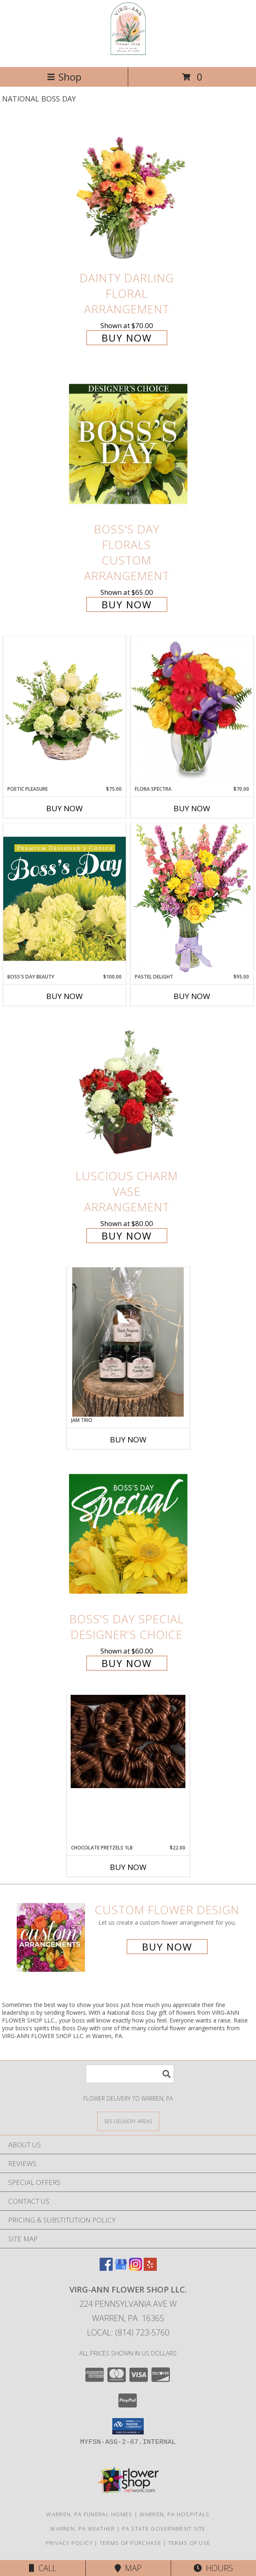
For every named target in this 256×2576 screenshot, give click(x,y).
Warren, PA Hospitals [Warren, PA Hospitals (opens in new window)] (175, 2514)
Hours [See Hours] (213, 2568)
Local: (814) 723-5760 (128, 2332)
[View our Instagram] (135, 2268)
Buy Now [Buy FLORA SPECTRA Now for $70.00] (192, 808)
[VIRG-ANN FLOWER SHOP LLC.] (128, 55)
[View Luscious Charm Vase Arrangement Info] (128, 1090)
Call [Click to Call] (42, 2568)
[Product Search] (130, 2074)
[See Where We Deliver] (128, 2121)
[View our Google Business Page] (120, 2268)
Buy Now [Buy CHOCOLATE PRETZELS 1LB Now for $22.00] (128, 1867)
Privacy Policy (69, 2543)
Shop (64, 76)
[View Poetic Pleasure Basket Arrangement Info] (64, 710)
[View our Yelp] (150, 2268)
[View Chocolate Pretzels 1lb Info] (128, 1741)
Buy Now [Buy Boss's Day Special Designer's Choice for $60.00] (127, 1663)
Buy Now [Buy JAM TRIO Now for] (128, 1439)
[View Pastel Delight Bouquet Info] (192, 898)
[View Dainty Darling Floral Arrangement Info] (128, 192)
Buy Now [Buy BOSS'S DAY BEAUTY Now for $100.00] (64, 996)
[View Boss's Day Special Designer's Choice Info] (128, 1533)
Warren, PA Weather (82, 2528)
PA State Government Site (164, 2528)
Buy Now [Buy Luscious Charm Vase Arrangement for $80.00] (127, 1235)
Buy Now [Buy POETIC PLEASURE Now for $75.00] (64, 808)
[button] (128, 2426)
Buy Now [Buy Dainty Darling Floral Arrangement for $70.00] (127, 337)
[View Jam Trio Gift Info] (128, 1342)
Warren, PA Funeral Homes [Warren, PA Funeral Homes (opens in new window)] (89, 2514)
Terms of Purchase (130, 2543)
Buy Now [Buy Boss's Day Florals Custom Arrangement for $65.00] (127, 604)
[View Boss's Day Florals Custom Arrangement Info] (128, 444)
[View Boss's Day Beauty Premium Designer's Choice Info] (64, 898)
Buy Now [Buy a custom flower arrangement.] (167, 1946)
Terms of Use (189, 2543)
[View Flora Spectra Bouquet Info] (192, 710)
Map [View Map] (128, 2568)
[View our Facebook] (106, 2268)
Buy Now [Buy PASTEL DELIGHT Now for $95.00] (192, 996)
